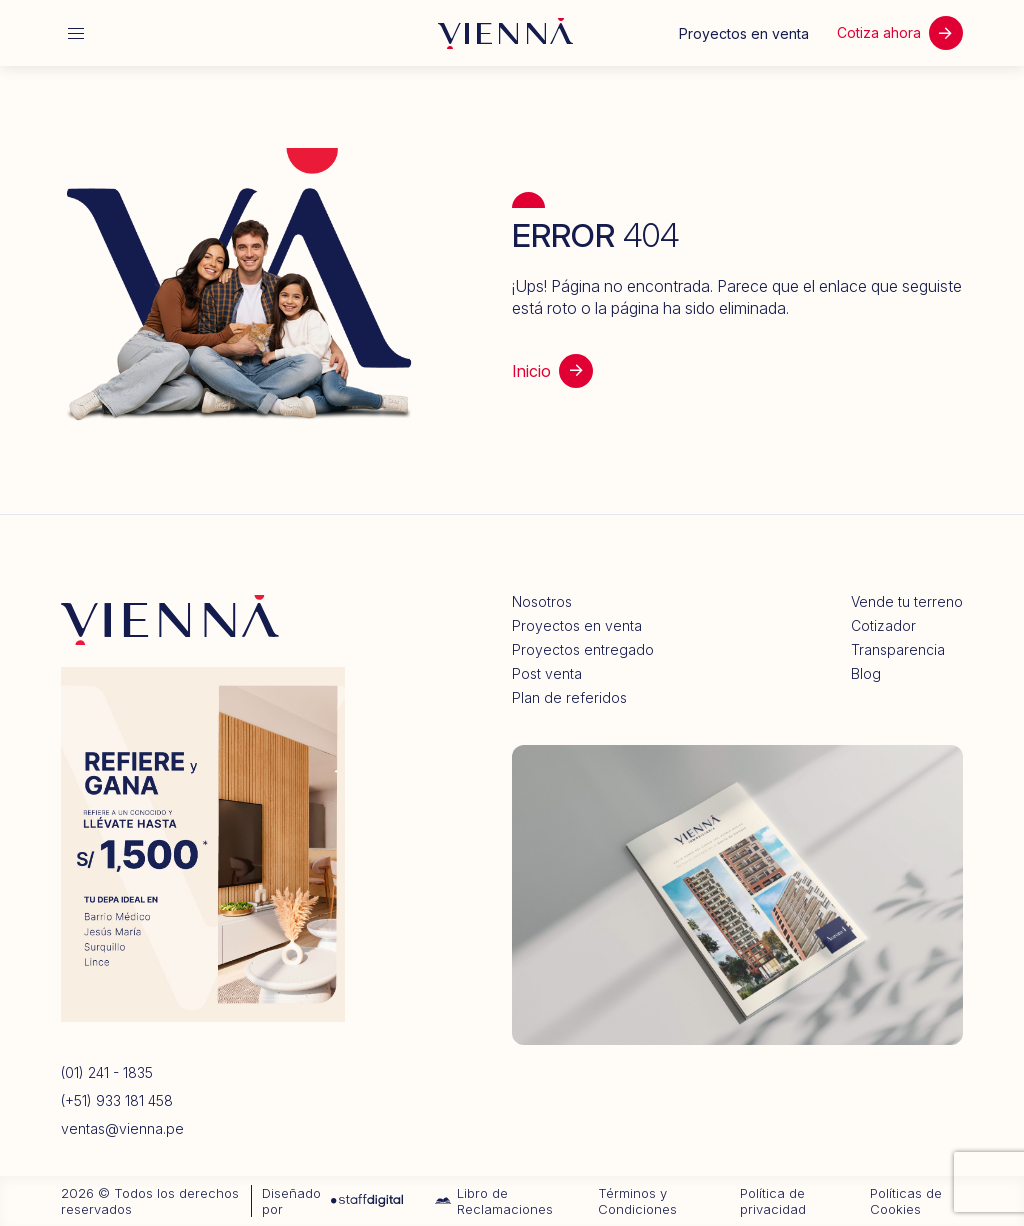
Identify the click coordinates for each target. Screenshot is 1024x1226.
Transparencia (898, 650)
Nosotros (542, 602)
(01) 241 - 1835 (107, 1073)
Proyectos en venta (577, 626)
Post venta (547, 674)
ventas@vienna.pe (122, 1129)
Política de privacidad (773, 1201)
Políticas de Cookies (906, 1201)
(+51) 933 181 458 (117, 1101)
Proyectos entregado (583, 650)
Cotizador (883, 626)
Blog (866, 674)
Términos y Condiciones (637, 1201)
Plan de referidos (569, 698)
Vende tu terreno (907, 602)
